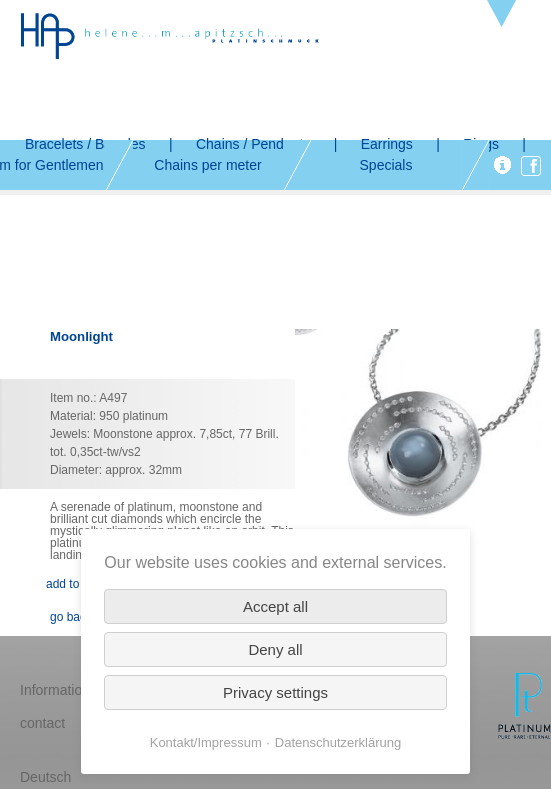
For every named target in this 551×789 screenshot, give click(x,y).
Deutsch (45, 777)
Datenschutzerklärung (338, 742)
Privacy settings (275, 692)
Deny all (275, 649)
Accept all (275, 606)
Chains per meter (207, 165)
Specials (386, 165)
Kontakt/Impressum (206, 742)
